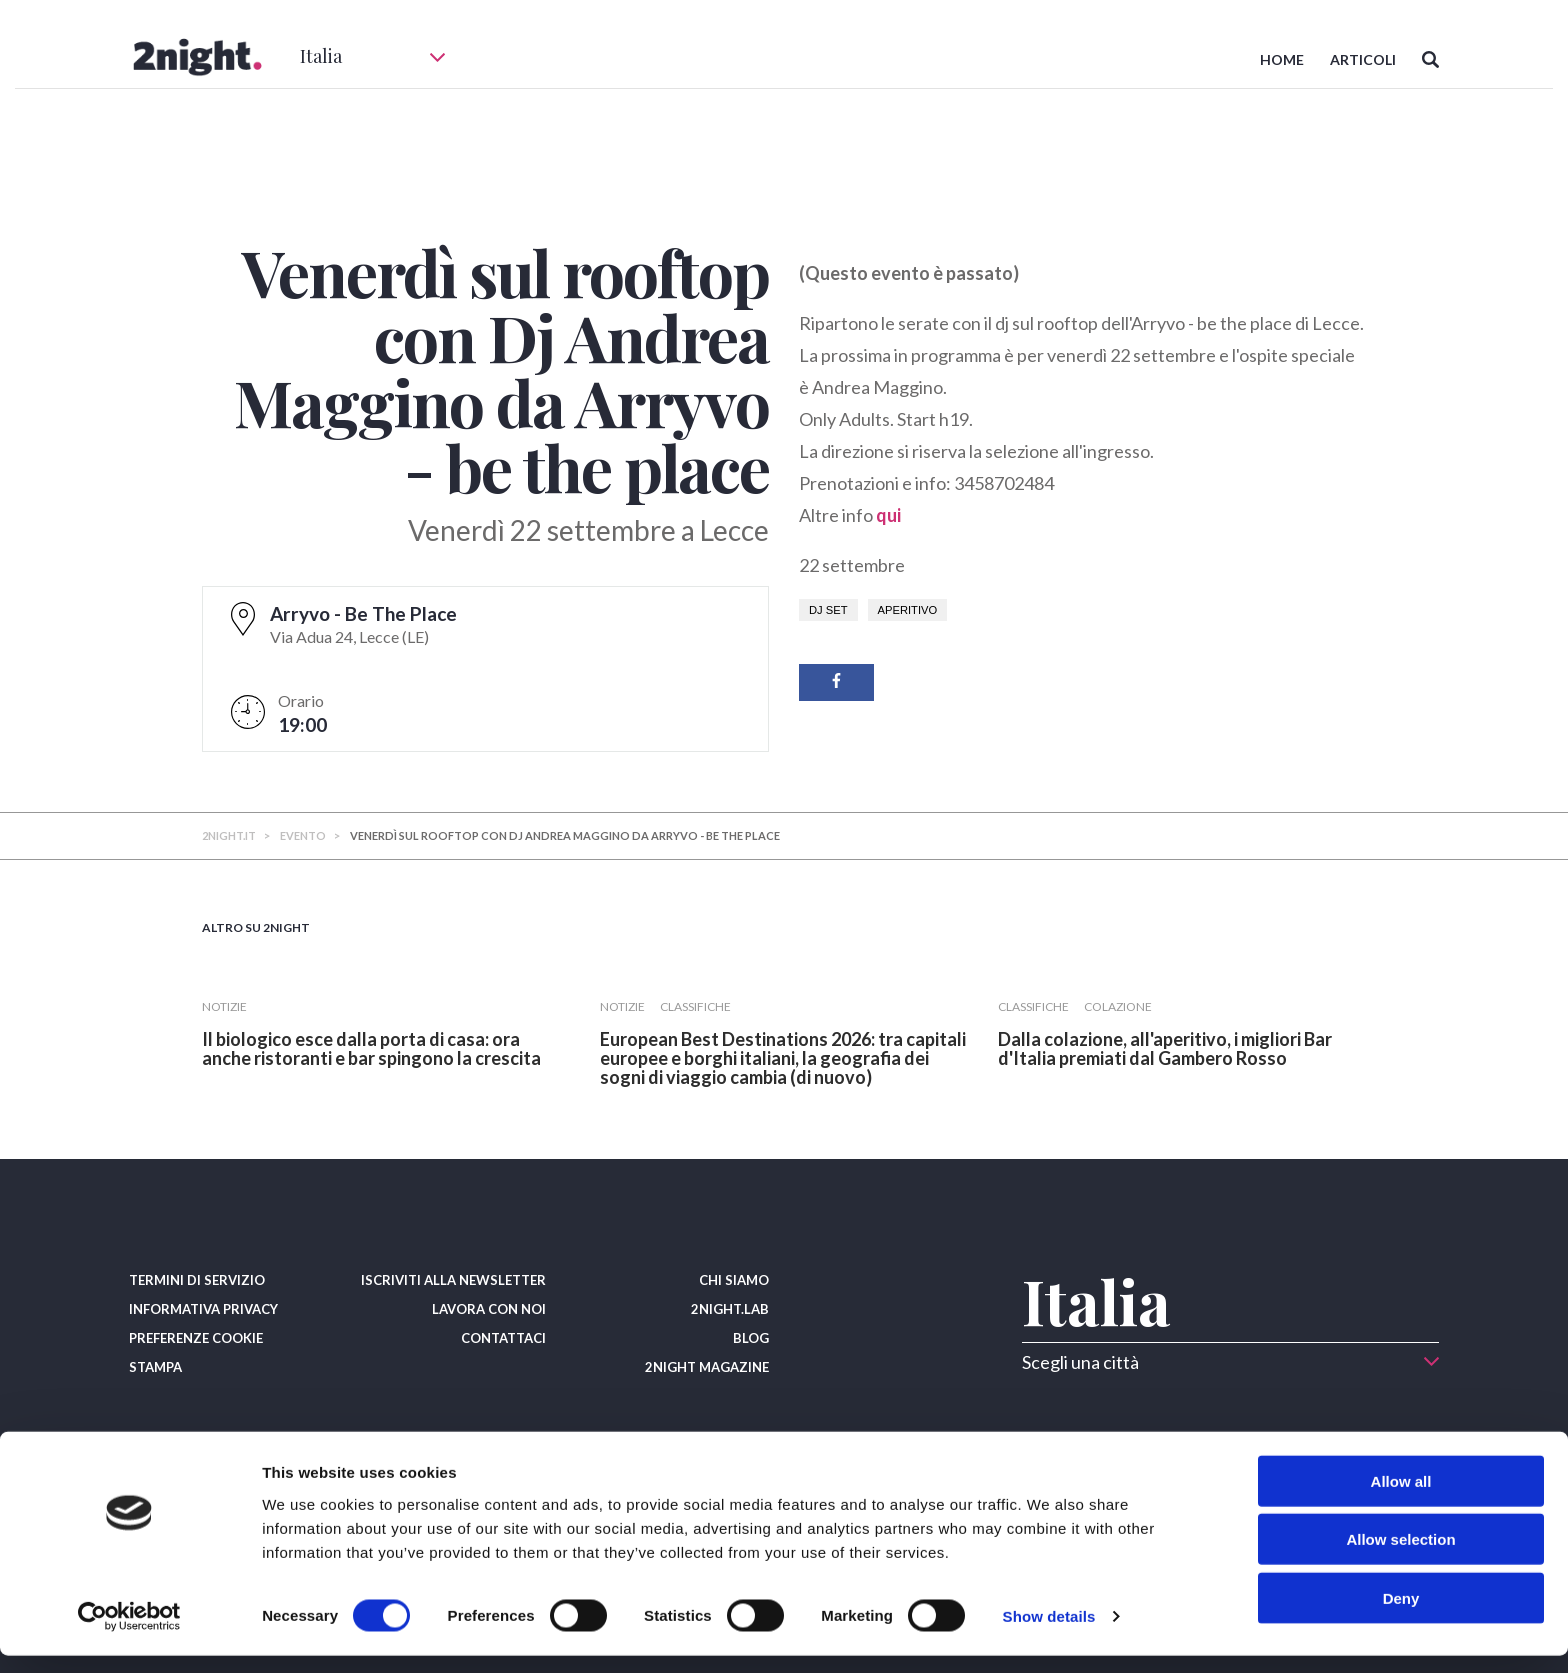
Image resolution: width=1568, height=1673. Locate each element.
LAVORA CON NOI (489, 1309)
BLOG (751, 1338)
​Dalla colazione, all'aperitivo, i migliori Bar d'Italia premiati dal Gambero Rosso (1165, 1048)
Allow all (1401, 1497)
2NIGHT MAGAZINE (707, 1367)
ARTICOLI (1363, 59)
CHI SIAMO (734, 1280)
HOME (1282, 59)
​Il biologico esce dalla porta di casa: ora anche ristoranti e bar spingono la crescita (371, 1048)
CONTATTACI (503, 1338)
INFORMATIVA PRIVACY (203, 1309)
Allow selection (1400, 1556)
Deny (1401, 1614)
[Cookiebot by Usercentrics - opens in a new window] (129, 1634)
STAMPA (155, 1367)
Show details (1049, 1633)
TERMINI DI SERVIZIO (197, 1280)
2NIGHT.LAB (730, 1309)
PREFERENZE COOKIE (196, 1338)
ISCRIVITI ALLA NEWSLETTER (453, 1280)
